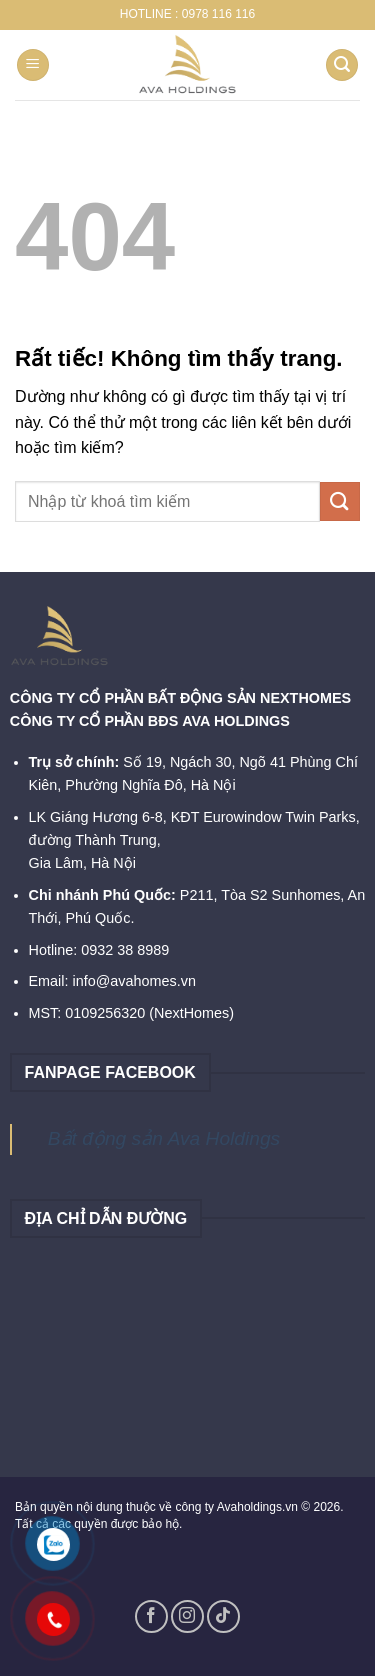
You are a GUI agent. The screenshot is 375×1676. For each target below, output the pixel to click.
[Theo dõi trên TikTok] (223, 1616)
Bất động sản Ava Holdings (164, 1138)
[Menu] (33, 65)
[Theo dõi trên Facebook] (151, 1616)
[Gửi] (340, 501)
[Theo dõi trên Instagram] (187, 1616)
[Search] (342, 65)
